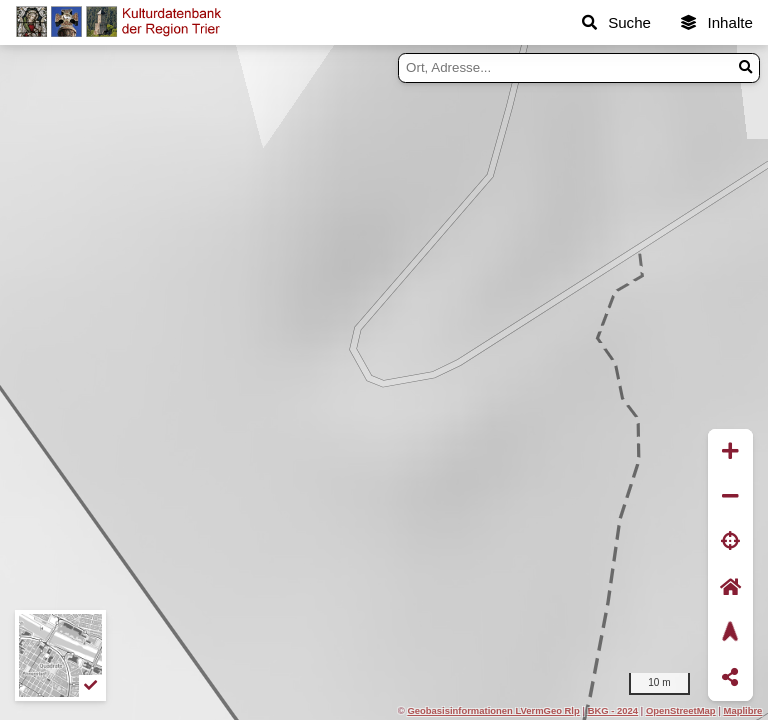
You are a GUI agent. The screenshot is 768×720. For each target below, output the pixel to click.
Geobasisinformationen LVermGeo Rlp (493, 710)
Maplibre (743, 710)
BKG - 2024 (613, 710)
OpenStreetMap (681, 710)
